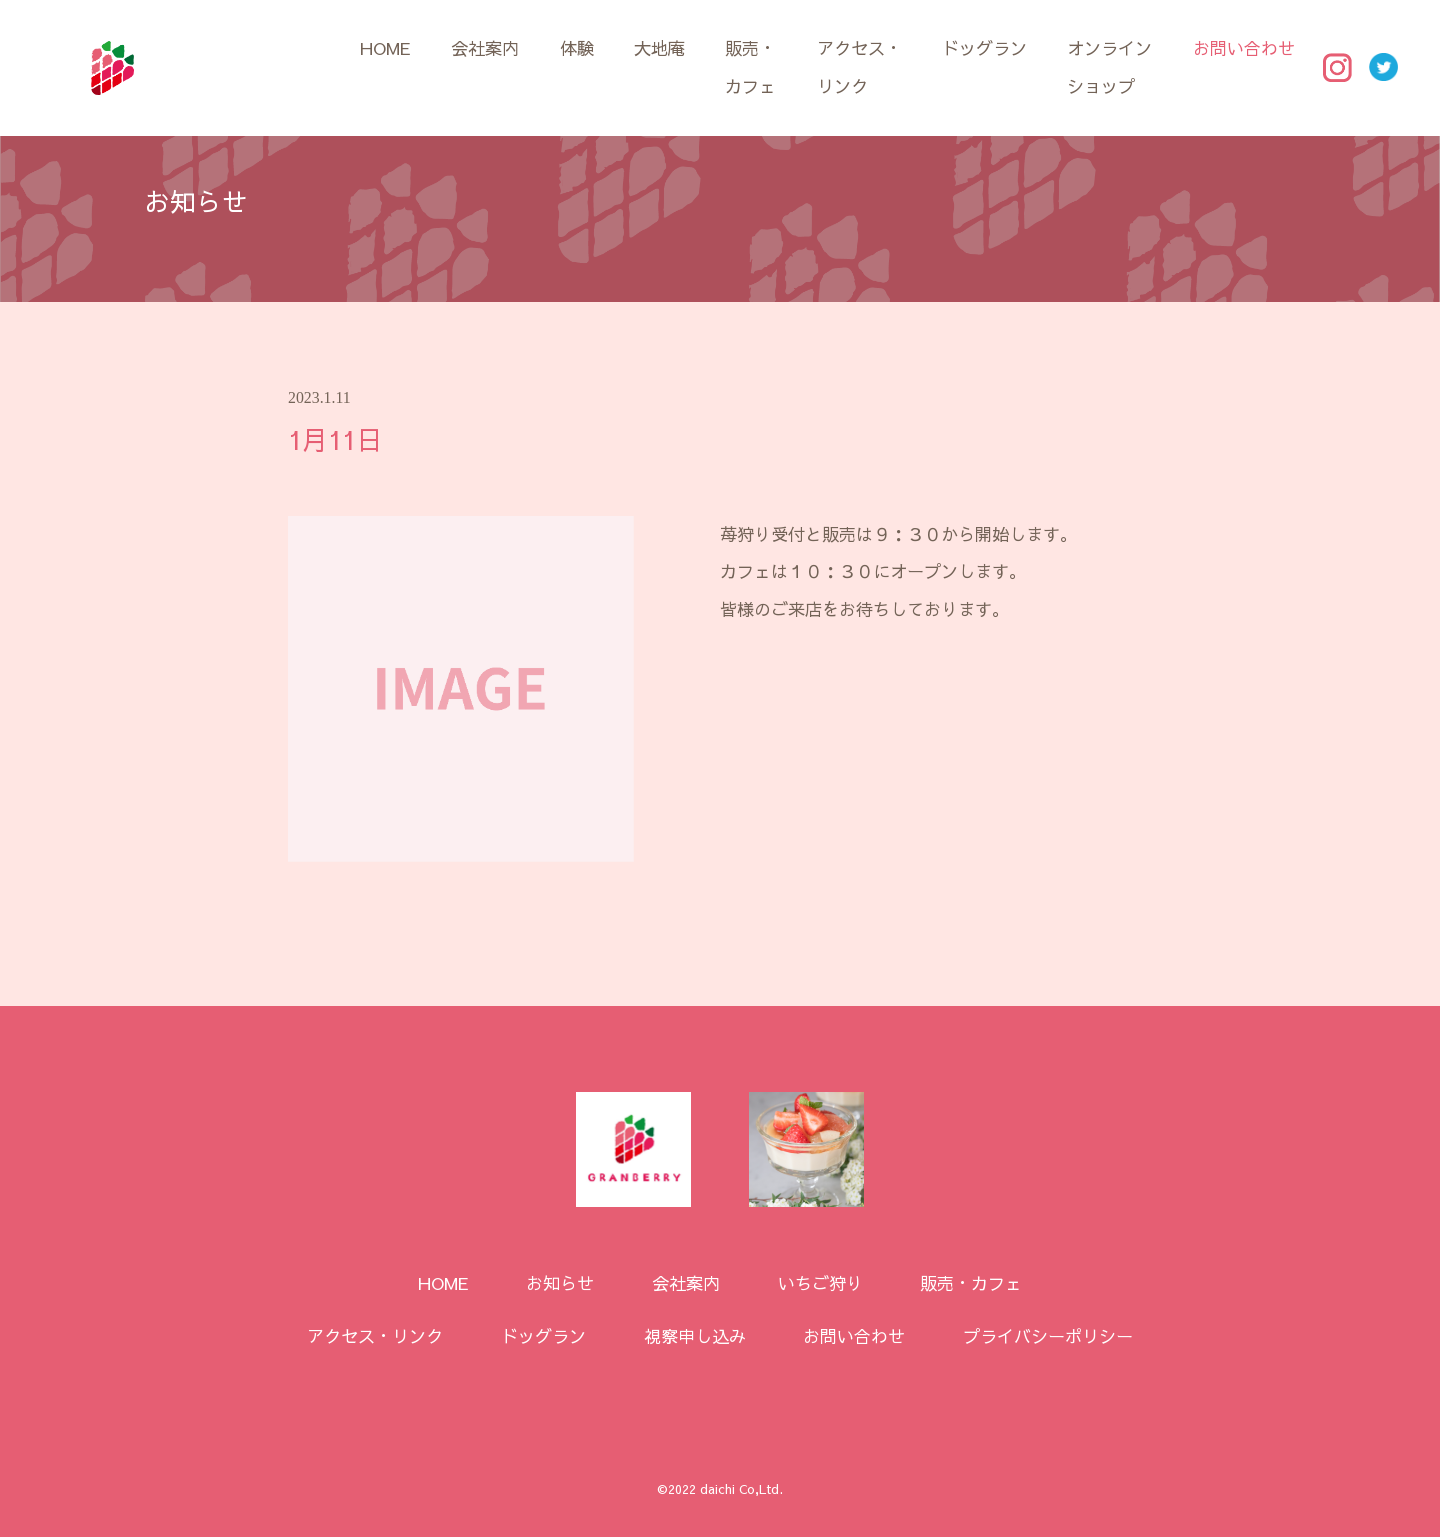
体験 (577, 48)
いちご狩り (820, 1283)
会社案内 (485, 48)
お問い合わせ (1244, 48)
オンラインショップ (1109, 66)
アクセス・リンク (859, 66)
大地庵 (659, 48)
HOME (385, 48)
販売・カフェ (750, 66)
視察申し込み (695, 1336)
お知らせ (560, 1283)
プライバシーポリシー (1048, 1336)
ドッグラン (984, 48)
